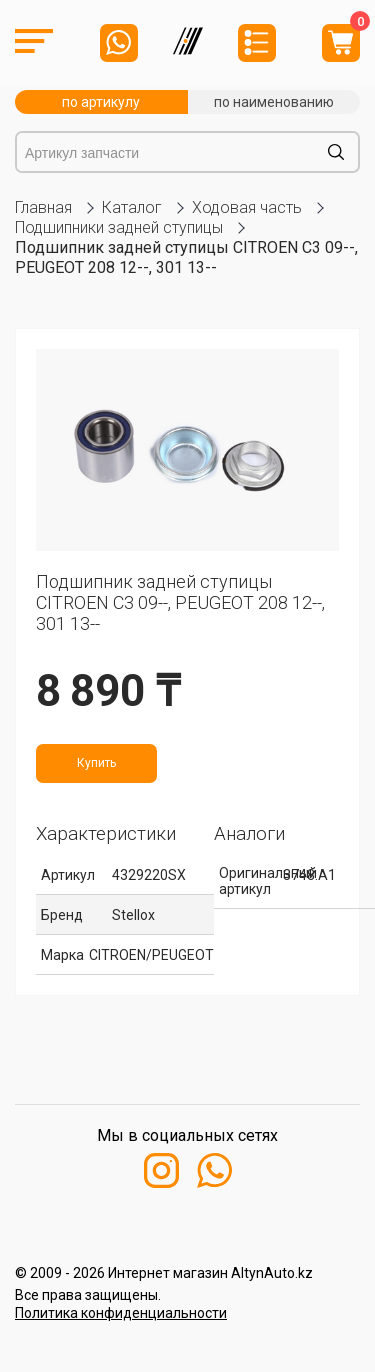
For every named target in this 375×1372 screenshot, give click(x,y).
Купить (96, 763)
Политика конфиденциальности (121, 1313)
